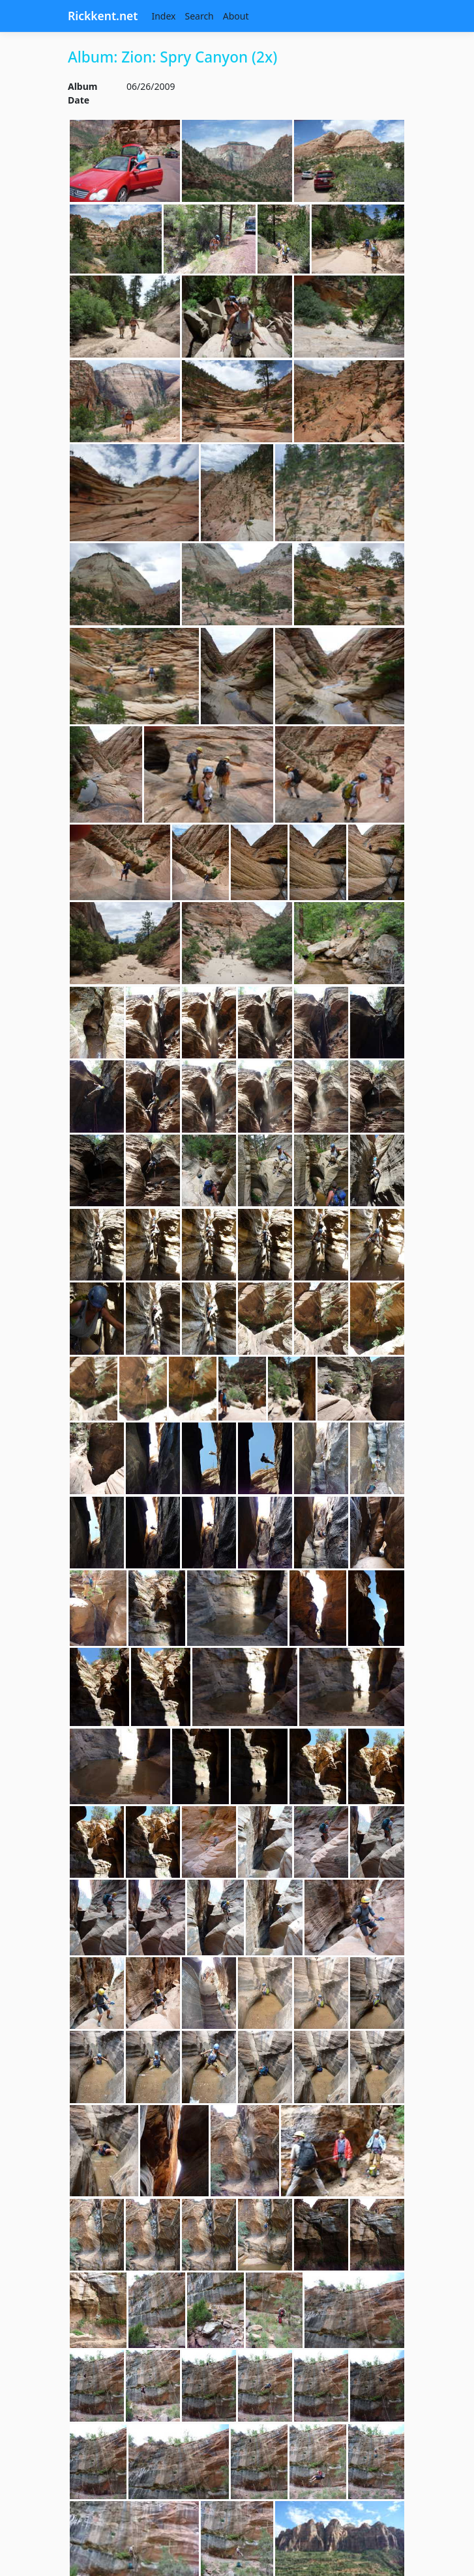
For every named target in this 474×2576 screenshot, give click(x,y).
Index (163, 16)
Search (199, 16)
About (236, 16)
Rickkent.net (103, 15)
